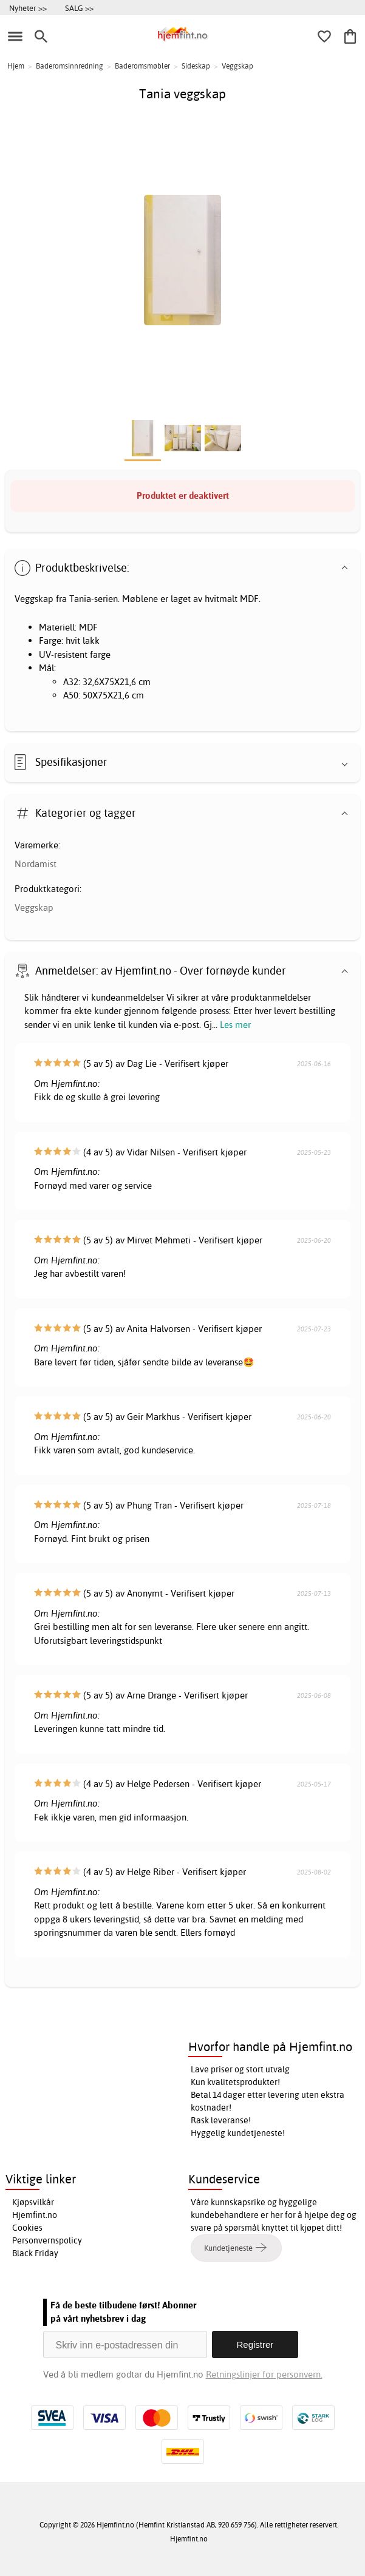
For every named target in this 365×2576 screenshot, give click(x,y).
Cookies (27, 2227)
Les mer (235, 1024)
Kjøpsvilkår (33, 2202)
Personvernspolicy (47, 2240)
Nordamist (35, 864)
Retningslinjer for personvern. (264, 2374)
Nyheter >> (28, 8)
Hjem (15, 65)
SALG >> (79, 8)
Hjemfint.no (34, 2214)
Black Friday (35, 2253)
